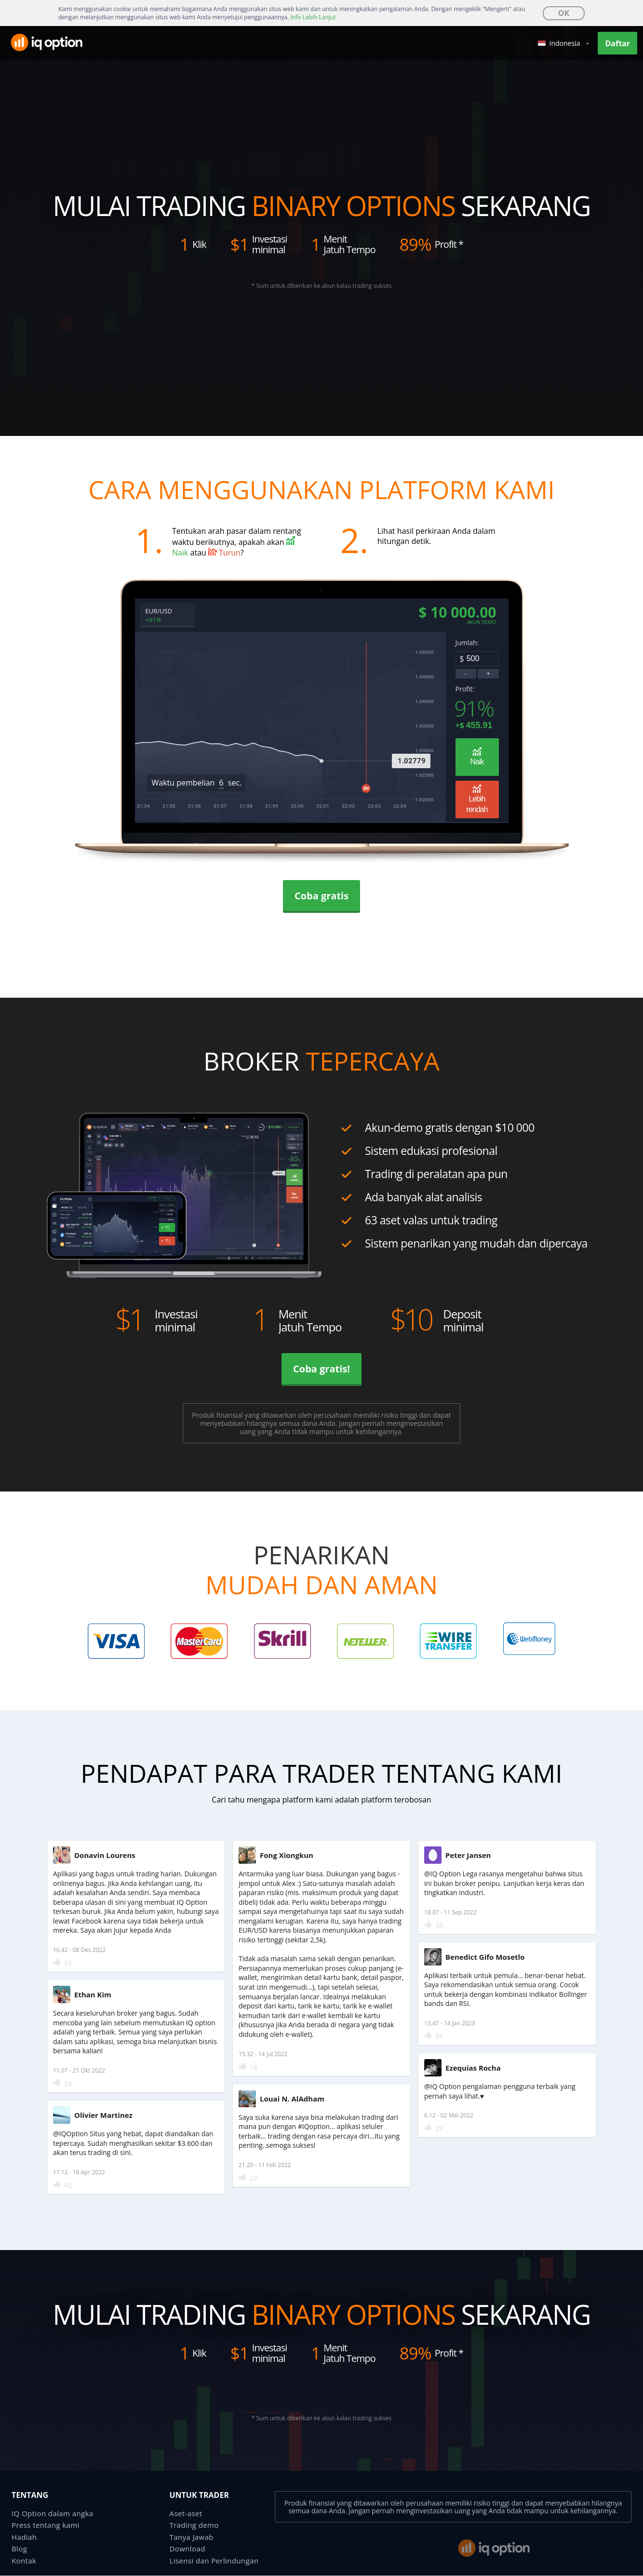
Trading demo (194, 2525)
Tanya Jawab (192, 2537)
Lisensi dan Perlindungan (214, 2561)
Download (187, 2549)
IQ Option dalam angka (53, 2514)
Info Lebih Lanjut (313, 17)
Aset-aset (186, 2514)
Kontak (24, 2561)
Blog (19, 2549)
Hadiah (24, 2537)
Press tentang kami (46, 2525)
